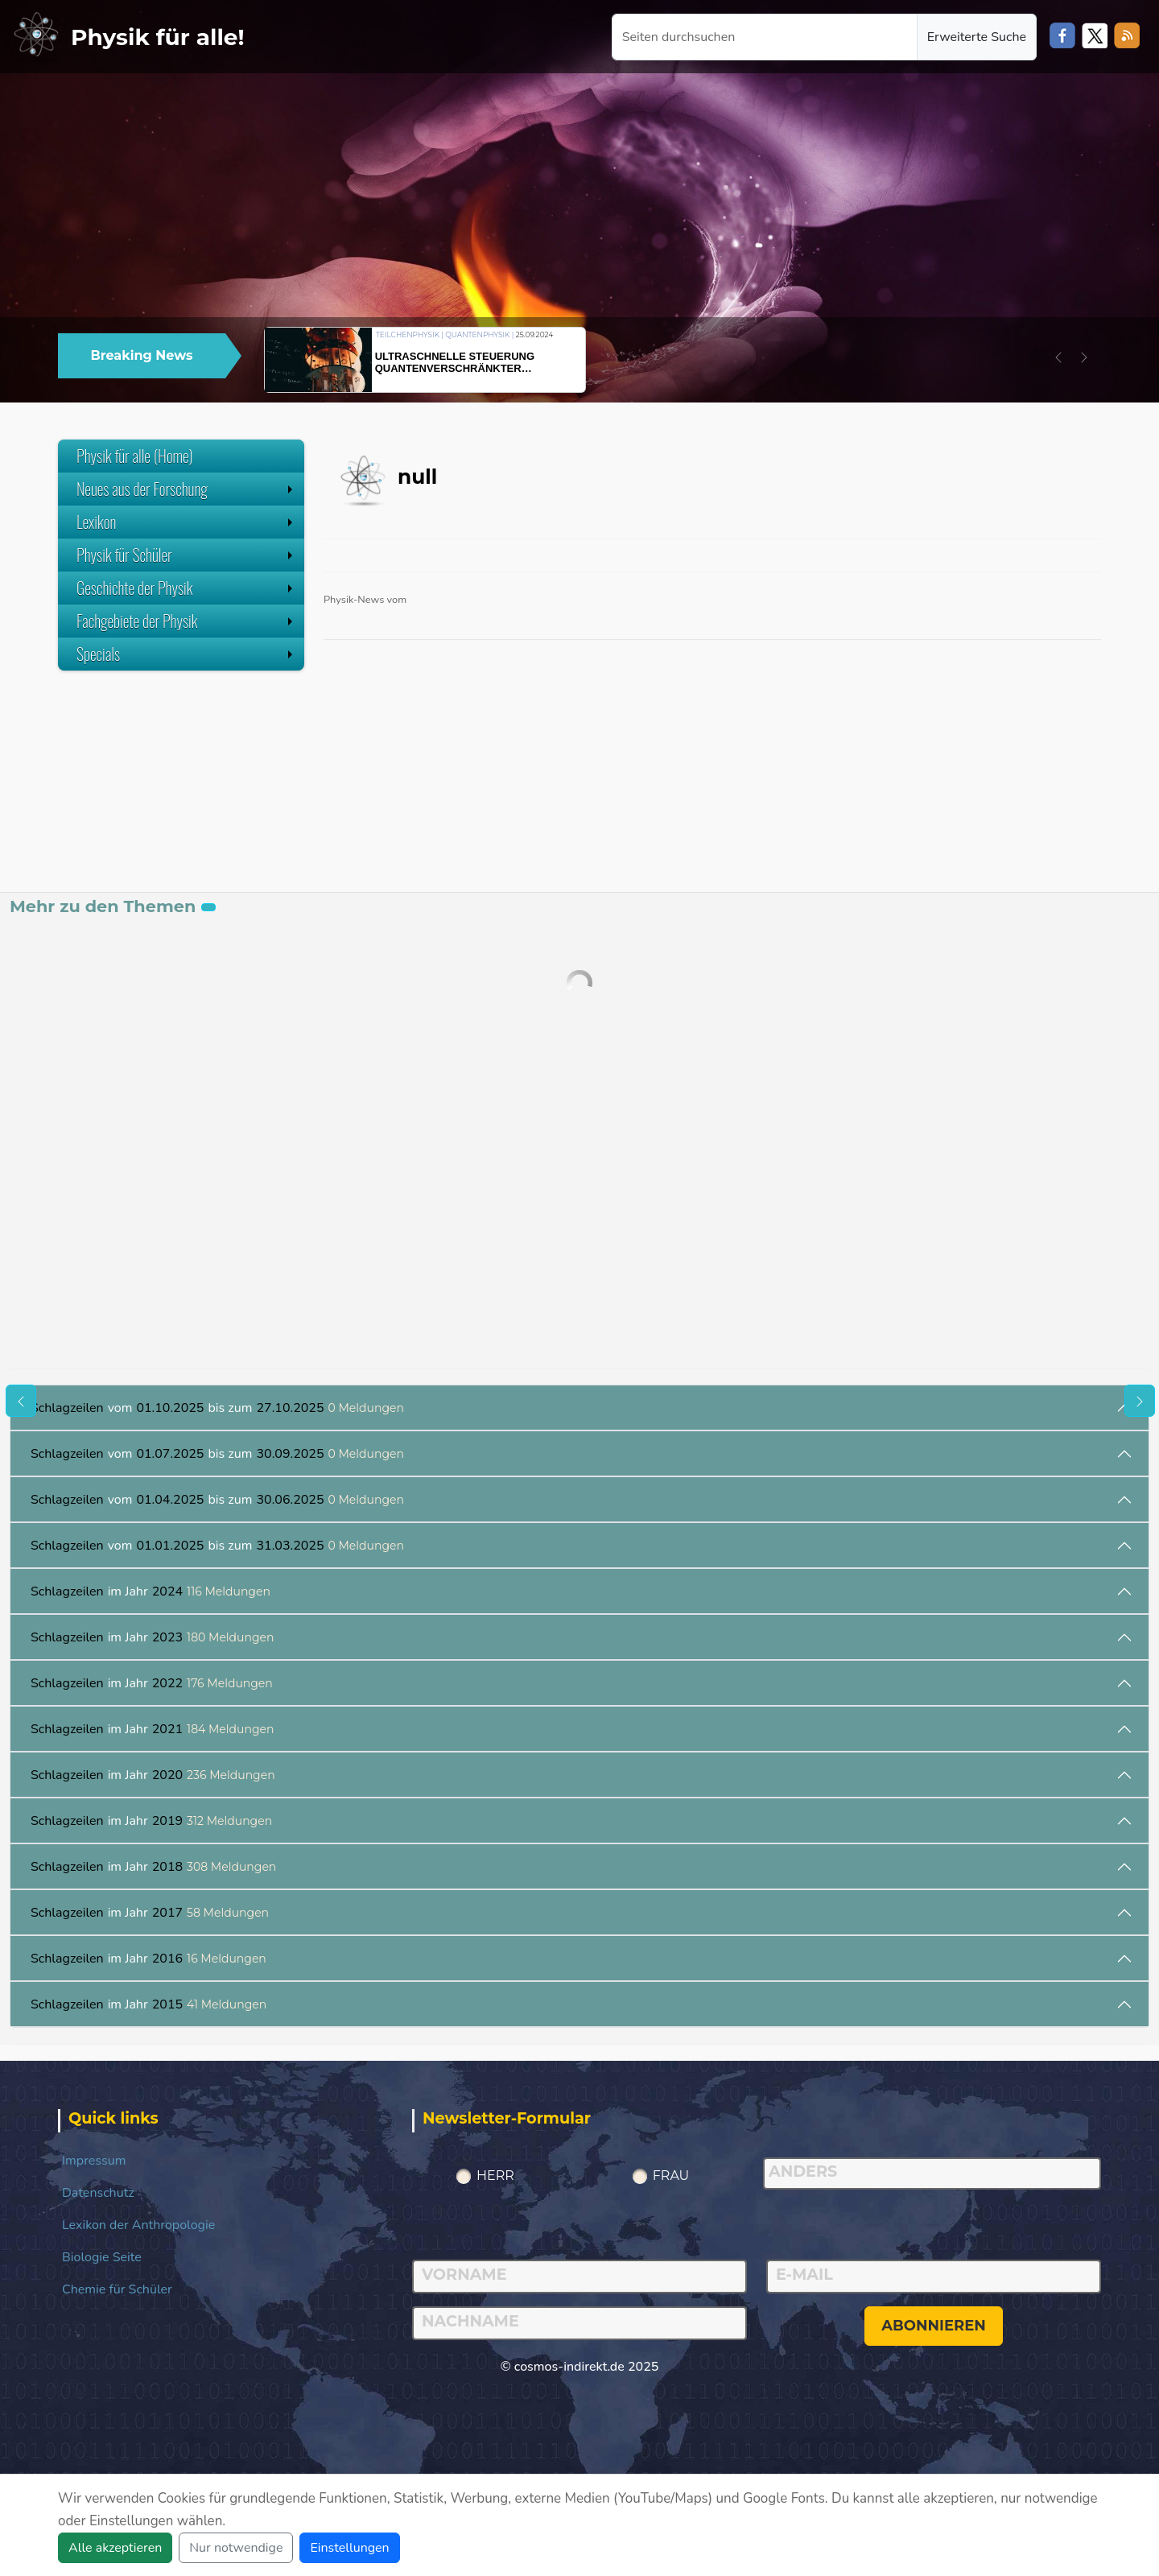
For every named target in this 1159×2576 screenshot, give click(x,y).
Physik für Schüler (186, 555)
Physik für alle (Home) (134, 456)
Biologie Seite (102, 2257)
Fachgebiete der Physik (186, 621)
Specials (186, 654)
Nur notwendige (236, 2548)
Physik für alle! (158, 37)
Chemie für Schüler (117, 2289)
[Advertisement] (181, 791)
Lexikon (186, 522)
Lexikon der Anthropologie (138, 2225)
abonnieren (933, 2325)
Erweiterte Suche (976, 37)
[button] (1058, 357)
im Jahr (150, 1591)
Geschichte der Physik (186, 588)
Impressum (94, 2160)
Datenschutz (98, 2193)
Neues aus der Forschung (186, 489)
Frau (671, 2175)
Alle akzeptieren (115, 2548)
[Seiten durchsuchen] (765, 37)
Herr (495, 2175)
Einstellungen (349, 2548)
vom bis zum (217, 1408)
